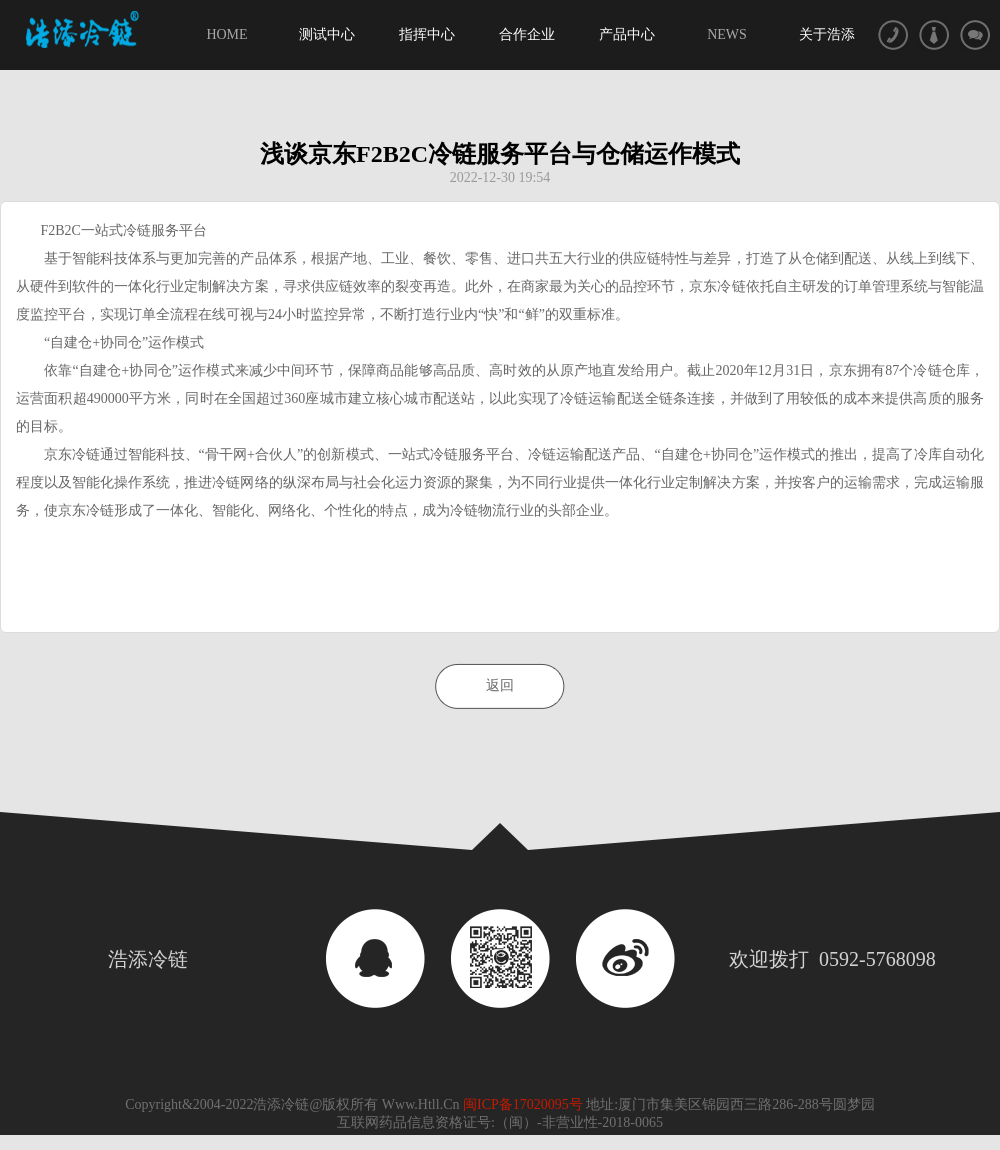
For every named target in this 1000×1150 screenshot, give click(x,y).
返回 (500, 685)
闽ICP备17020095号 (524, 1104)
